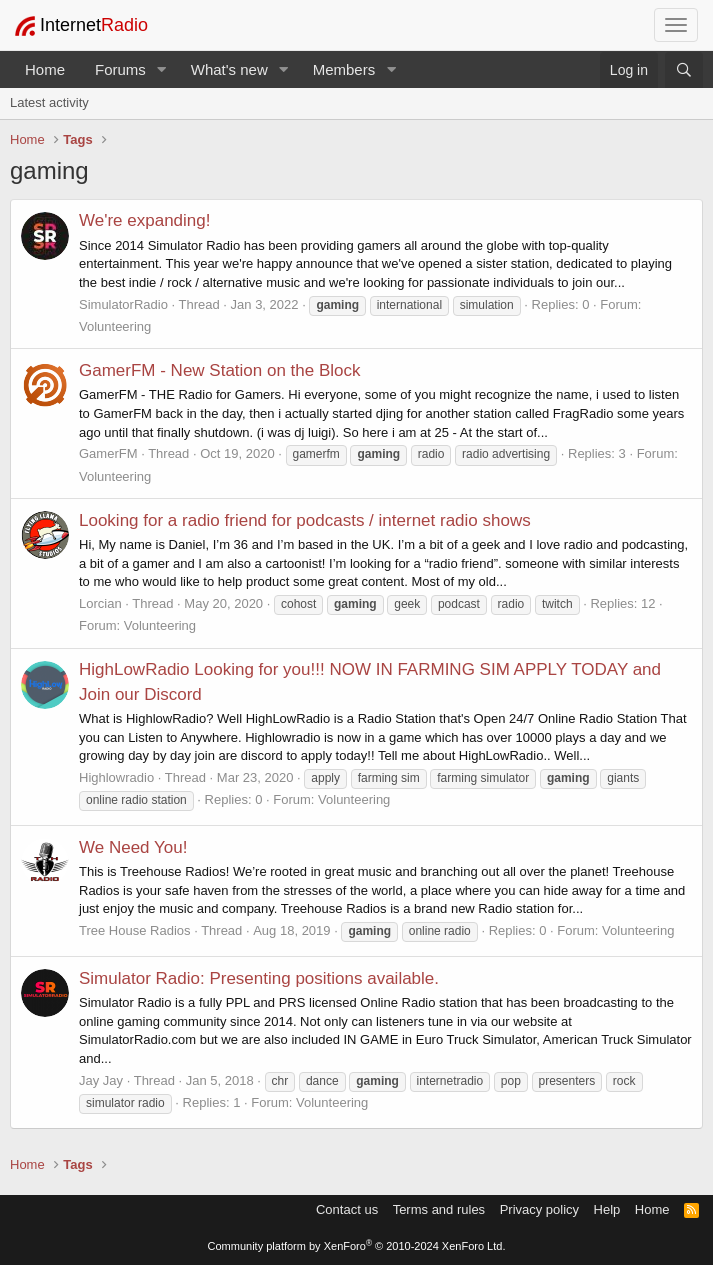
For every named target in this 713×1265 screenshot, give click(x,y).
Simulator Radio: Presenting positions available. (259, 978)
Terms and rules (439, 1209)
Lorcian (100, 603)
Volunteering (115, 326)
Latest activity (49, 102)
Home (45, 69)
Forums (120, 69)
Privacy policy (539, 1209)
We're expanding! (144, 220)
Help (607, 1209)
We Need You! (133, 847)
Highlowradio (116, 777)
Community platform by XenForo (357, 1246)
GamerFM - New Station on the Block (220, 370)
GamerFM (108, 453)
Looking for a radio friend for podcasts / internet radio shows (305, 520)
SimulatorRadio (123, 304)
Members (344, 69)
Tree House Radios (135, 930)
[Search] (684, 70)
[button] (162, 69)
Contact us (347, 1209)
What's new (229, 69)
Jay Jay (101, 1080)
